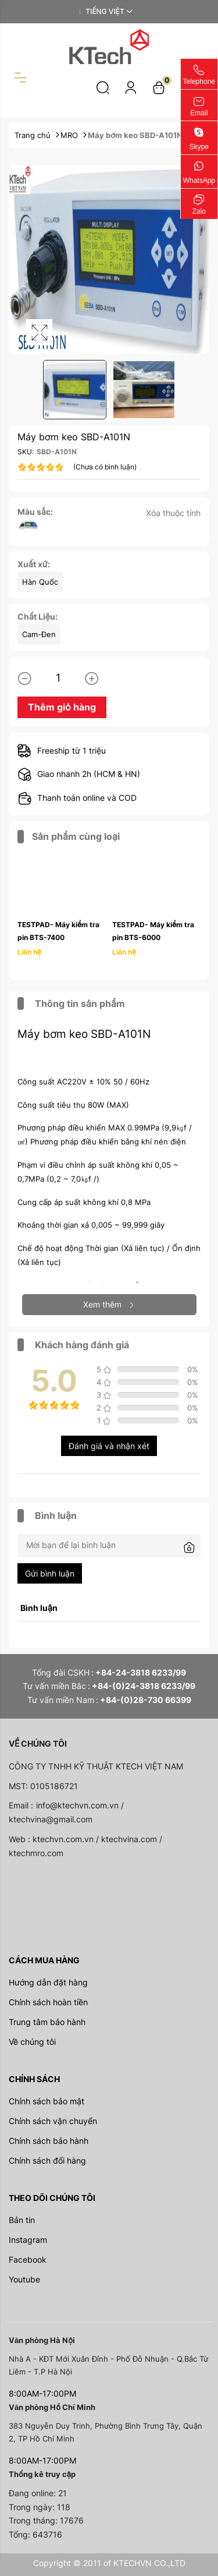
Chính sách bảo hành (48, 2141)
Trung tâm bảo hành (47, 2022)
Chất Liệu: (37, 616)
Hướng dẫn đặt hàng (48, 1982)
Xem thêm (109, 1304)
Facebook (28, 2259)
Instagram (28, 2240)
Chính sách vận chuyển (53, 2121)
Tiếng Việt (104, 11)
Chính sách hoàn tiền (48, 2002)
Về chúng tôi (32, 2042)
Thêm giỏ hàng (62, 707)
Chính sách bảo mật (46, 2101)
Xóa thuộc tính (173, 513)
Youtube (24, 2279)
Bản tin (22, 2220)
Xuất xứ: (33, 564)
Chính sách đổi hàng (47, 2160)
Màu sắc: (35, 512)
